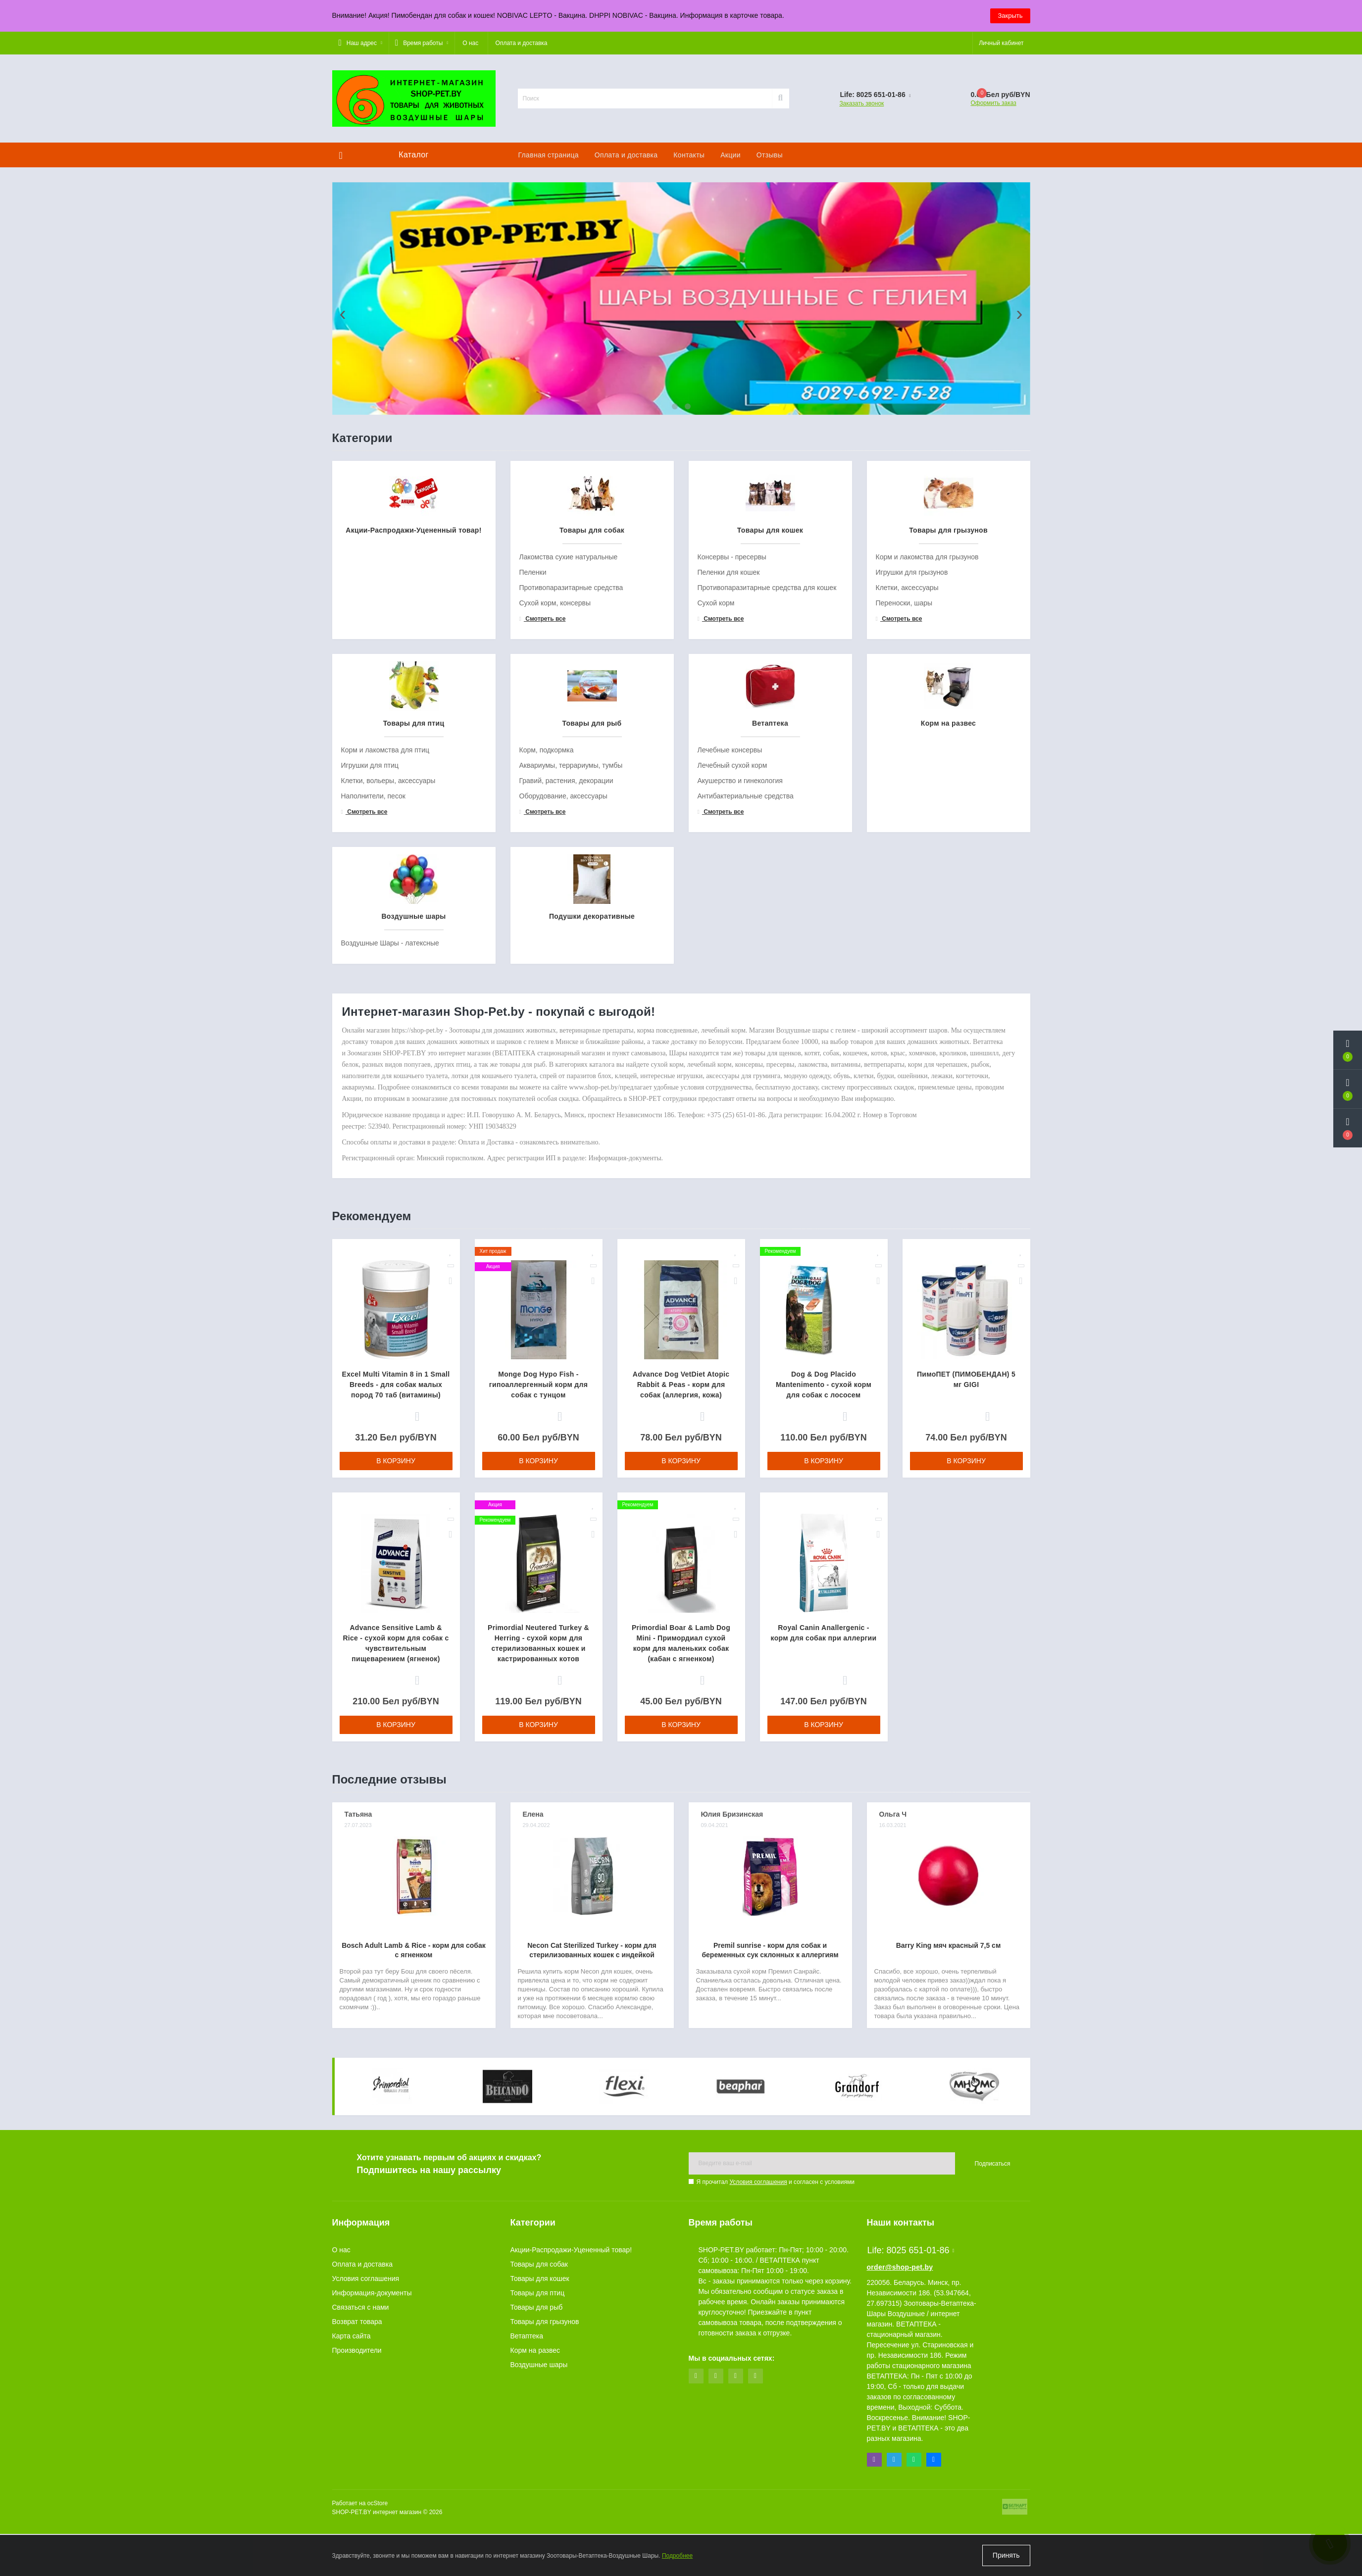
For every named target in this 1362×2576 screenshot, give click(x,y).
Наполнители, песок (373, 1029)
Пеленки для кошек (729, 805)
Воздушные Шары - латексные (390, 1176)
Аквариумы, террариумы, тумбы (571, 998)
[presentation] (343, 430)
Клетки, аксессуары (907, 820)
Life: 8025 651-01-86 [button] (911, 2521)
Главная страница (548, 155)
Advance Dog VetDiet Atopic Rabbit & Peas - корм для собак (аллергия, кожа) (681, 1617)
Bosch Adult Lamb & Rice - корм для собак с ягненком (414, 2182)
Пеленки (533, 805)
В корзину (395, 1693)
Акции (730, 155)
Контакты (689, 155)
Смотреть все (542, 851)
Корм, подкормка (546, 983)
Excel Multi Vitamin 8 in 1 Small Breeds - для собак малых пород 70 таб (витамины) (396, 1617)
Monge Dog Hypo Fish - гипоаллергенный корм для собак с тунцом (538, 1617)
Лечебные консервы (730, 983)
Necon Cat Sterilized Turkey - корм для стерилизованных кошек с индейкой (591, 2182)
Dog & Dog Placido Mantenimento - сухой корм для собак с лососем (823, 1617)
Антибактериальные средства (746, 1029)
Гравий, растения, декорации (566, 1013)
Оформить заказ (993, 102)
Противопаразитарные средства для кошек (767, 820)
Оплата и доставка (522, 43)
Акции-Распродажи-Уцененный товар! (571, 2521)
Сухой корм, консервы (555, 836)
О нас (470, 43)
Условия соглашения (758, 2452)
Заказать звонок (861, 103)
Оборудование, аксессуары (563, 1029)
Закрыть (1010, 15)
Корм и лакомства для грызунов (927, 789)
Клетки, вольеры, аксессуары (388, 1013)
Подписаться (992, 2434)
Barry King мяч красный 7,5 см (948, 2178)
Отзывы (770, 155)
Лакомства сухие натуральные (568, 789)
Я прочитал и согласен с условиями (776, 2452)
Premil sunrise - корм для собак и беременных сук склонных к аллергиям (770, 2182)
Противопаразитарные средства (571, 820)
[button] (360, 43)
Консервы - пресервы (732, 789)
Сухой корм (716, 836)
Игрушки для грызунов (912, 805)
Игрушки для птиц (370, 998)
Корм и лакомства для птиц (385, 983)
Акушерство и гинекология (740, 1013)
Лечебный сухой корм (732, 998)
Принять (1006, 2555)
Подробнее (677, 2555)
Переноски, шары (904, 836)
